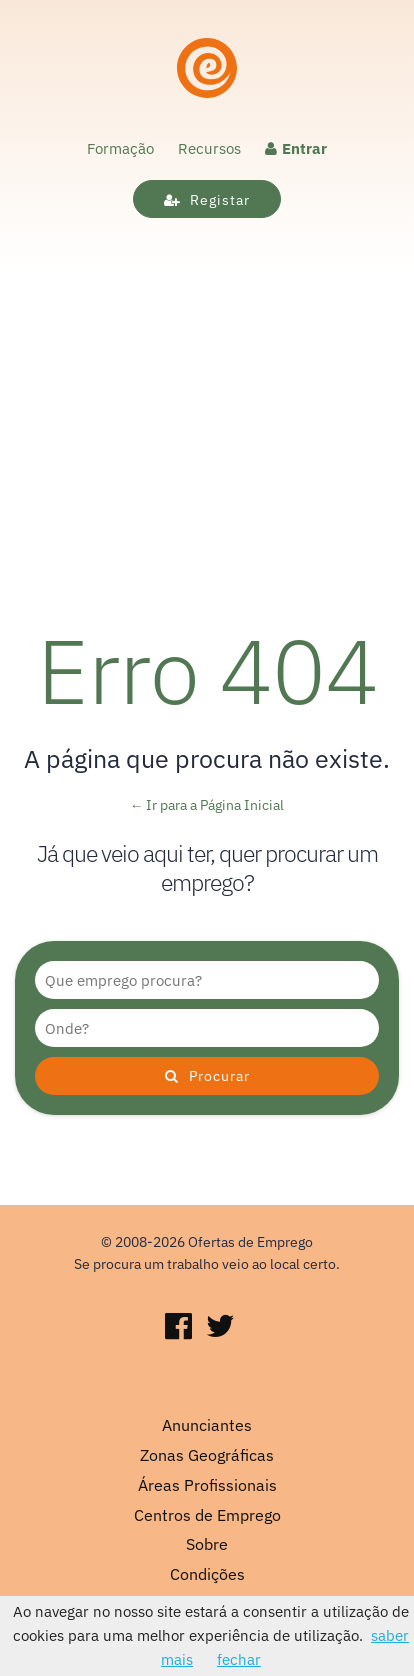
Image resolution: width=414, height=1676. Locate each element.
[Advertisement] (207, 405)
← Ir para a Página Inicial (207, 805)
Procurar (207, 1076)
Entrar (296, 148)
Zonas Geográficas (207, 1455)
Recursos (209, 148)
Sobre (207, 1544)
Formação (120, 148)
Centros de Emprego (207, 1515)
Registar (207, 200)
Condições (207, 1574)
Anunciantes (207, 1425)
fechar (239, 1659)
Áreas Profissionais (207, 1485)
